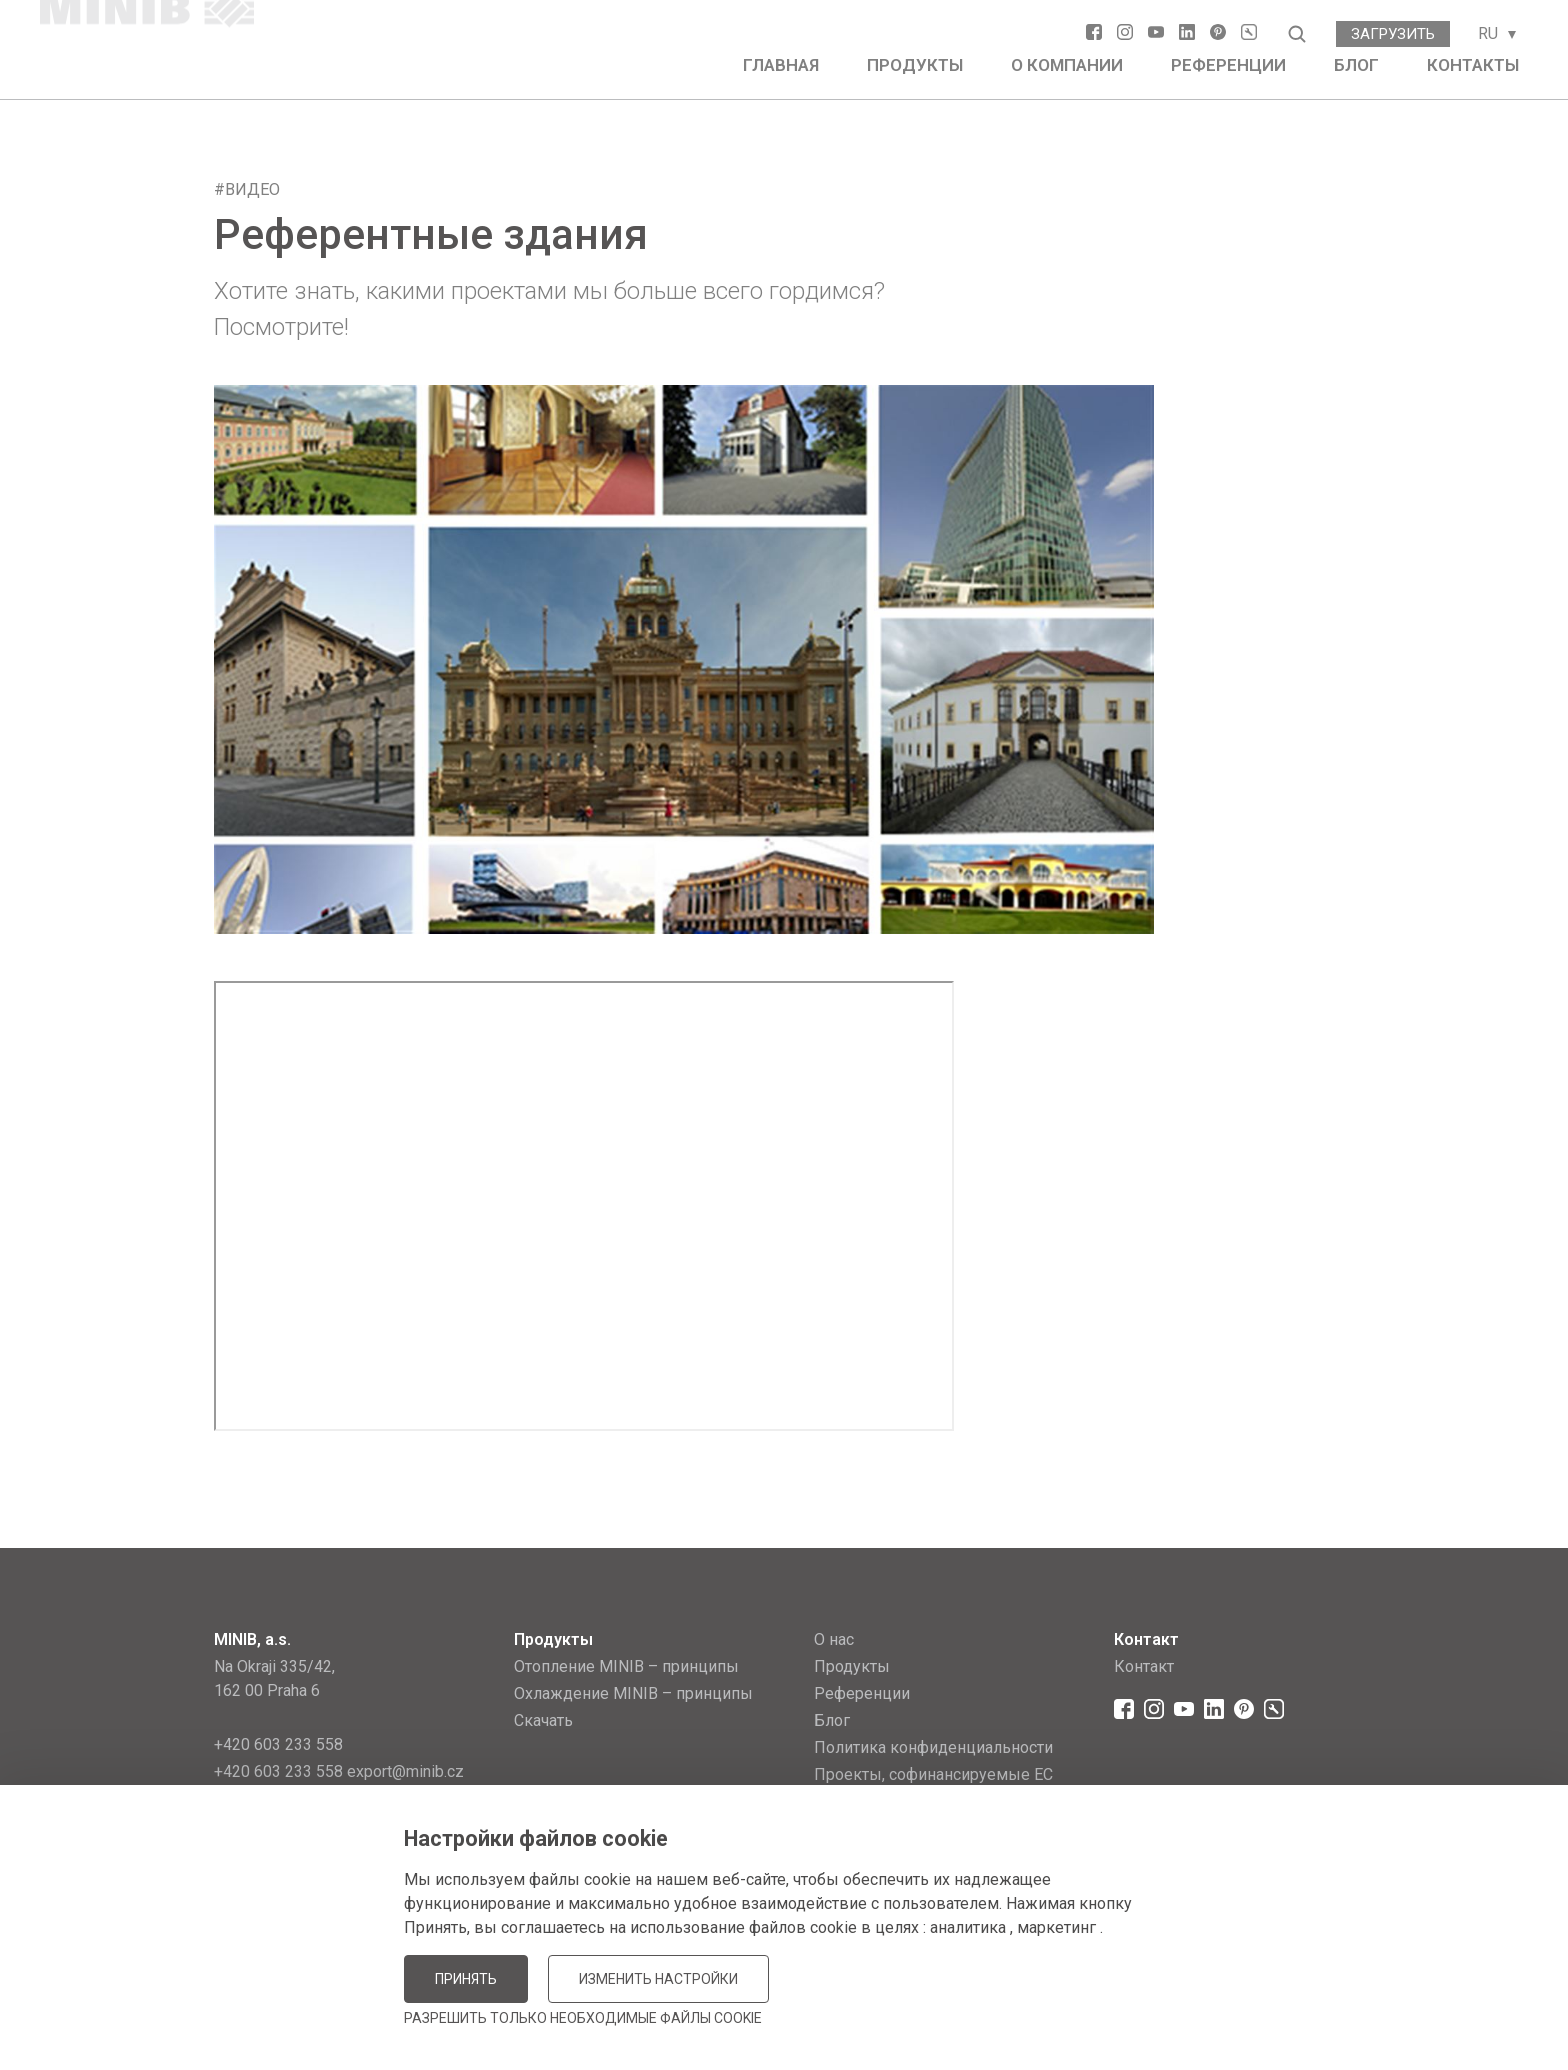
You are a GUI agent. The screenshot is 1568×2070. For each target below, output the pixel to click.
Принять (466, 1979)
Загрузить (1393, 34)
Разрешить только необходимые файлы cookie (583, 2018)
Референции (1228, 65)
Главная (781, 65)
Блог (1356, 65)
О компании (1067, 65)
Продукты (915, 65)
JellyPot (1321, 2004)
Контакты (1473, 65)
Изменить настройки (658, 1979)
